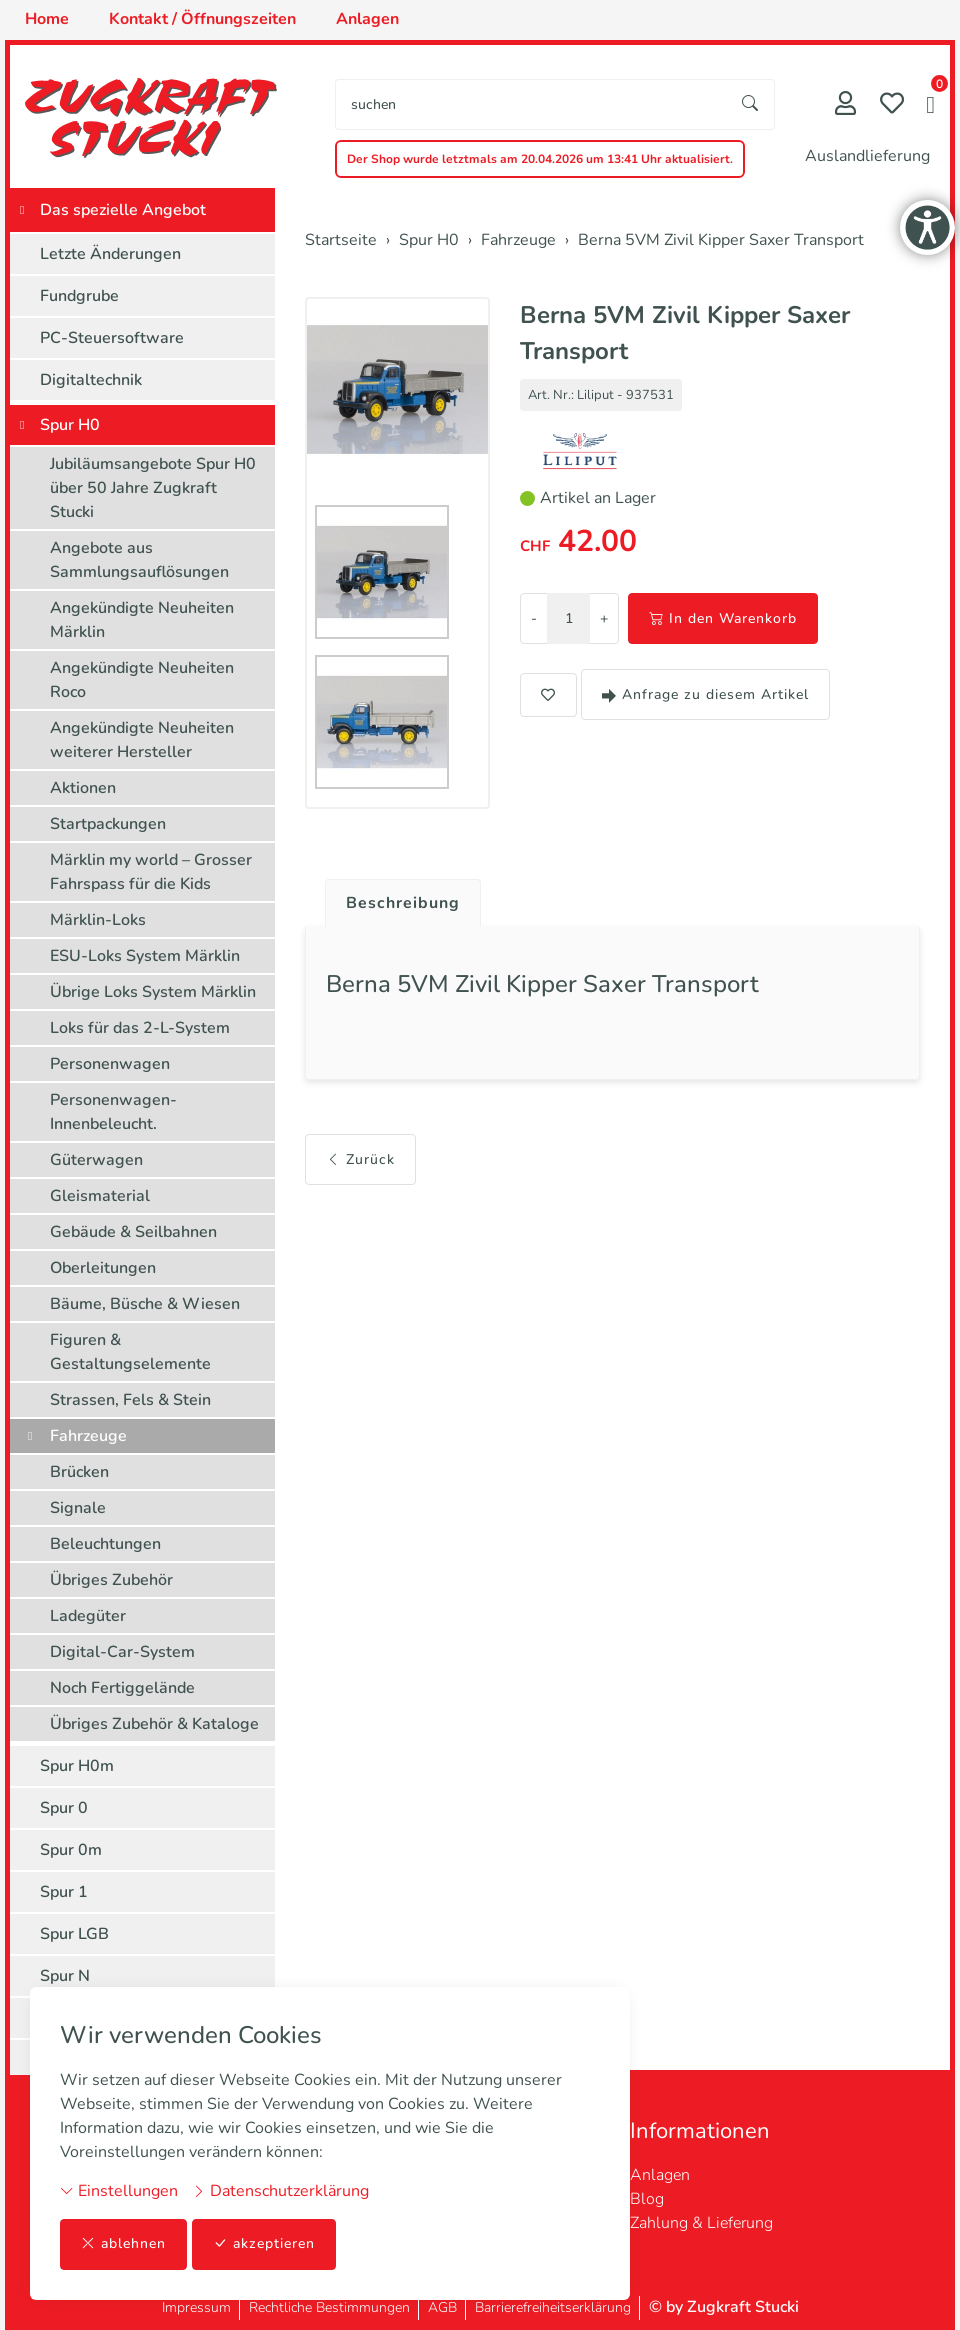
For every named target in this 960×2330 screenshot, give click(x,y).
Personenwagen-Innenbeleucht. (113, 1112)
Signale (78, 1508)
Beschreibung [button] (403, 903)
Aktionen (83, 788)
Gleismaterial (100, 1196)
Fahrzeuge (88, 1436)
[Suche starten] (751, 104)
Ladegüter (88, 1616)
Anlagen (660, 2175)
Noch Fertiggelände (122, 1688)
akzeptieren (264, 2244)
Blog (647, 2199)
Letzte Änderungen (110, 254)
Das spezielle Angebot (123, 210)
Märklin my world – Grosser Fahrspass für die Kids (151, 872)
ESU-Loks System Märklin (145, 956)
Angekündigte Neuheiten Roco (142, 680)
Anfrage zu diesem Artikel (705, 694)
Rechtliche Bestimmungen (329, 2307)
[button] (930, 107)
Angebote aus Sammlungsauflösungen (139, 560)
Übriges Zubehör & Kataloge (154, 1724)
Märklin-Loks (98, 920)
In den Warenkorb (723, 618)
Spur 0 (64, 1808)
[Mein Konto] (845, 105)
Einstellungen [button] (119, 2191)
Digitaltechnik (91, 380)
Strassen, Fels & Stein (130, 1400)
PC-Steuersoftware (112, 338)
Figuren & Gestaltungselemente (130, 1352)
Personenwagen (110, 1064)
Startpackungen (108, 824)
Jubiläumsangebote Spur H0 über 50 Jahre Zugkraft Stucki (153, 488)
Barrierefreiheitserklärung (553, 2307)
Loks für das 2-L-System (140, 1028)
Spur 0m (71, 1850)
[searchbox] (531, 104)
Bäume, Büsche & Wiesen (145, 1304)
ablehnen (123, 2244)
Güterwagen (96, 1160)
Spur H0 (70, 425)
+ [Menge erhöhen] (604, 618)
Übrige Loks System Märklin (153, 992)
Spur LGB (74, 1934)
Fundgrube (79, 296)
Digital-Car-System (122, 1652)
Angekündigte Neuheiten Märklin (142, 620)
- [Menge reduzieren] (534, 618)
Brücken (79, 1472)
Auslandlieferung (867, 156)
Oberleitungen (103, 1268)
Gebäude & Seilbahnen (133, 1232)
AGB (442, 2307)
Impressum (196, 2307)
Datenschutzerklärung (280, 2191)
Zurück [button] (360, 1160)
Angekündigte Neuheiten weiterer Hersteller (142, 740)
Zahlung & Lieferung (701, 2223)
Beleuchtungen (105, 1544)
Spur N (65, 1976)
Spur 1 (64, 1892)
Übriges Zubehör (111, 1580)
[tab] (395, 898)
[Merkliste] (892, 105)
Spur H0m (77, 1766)
